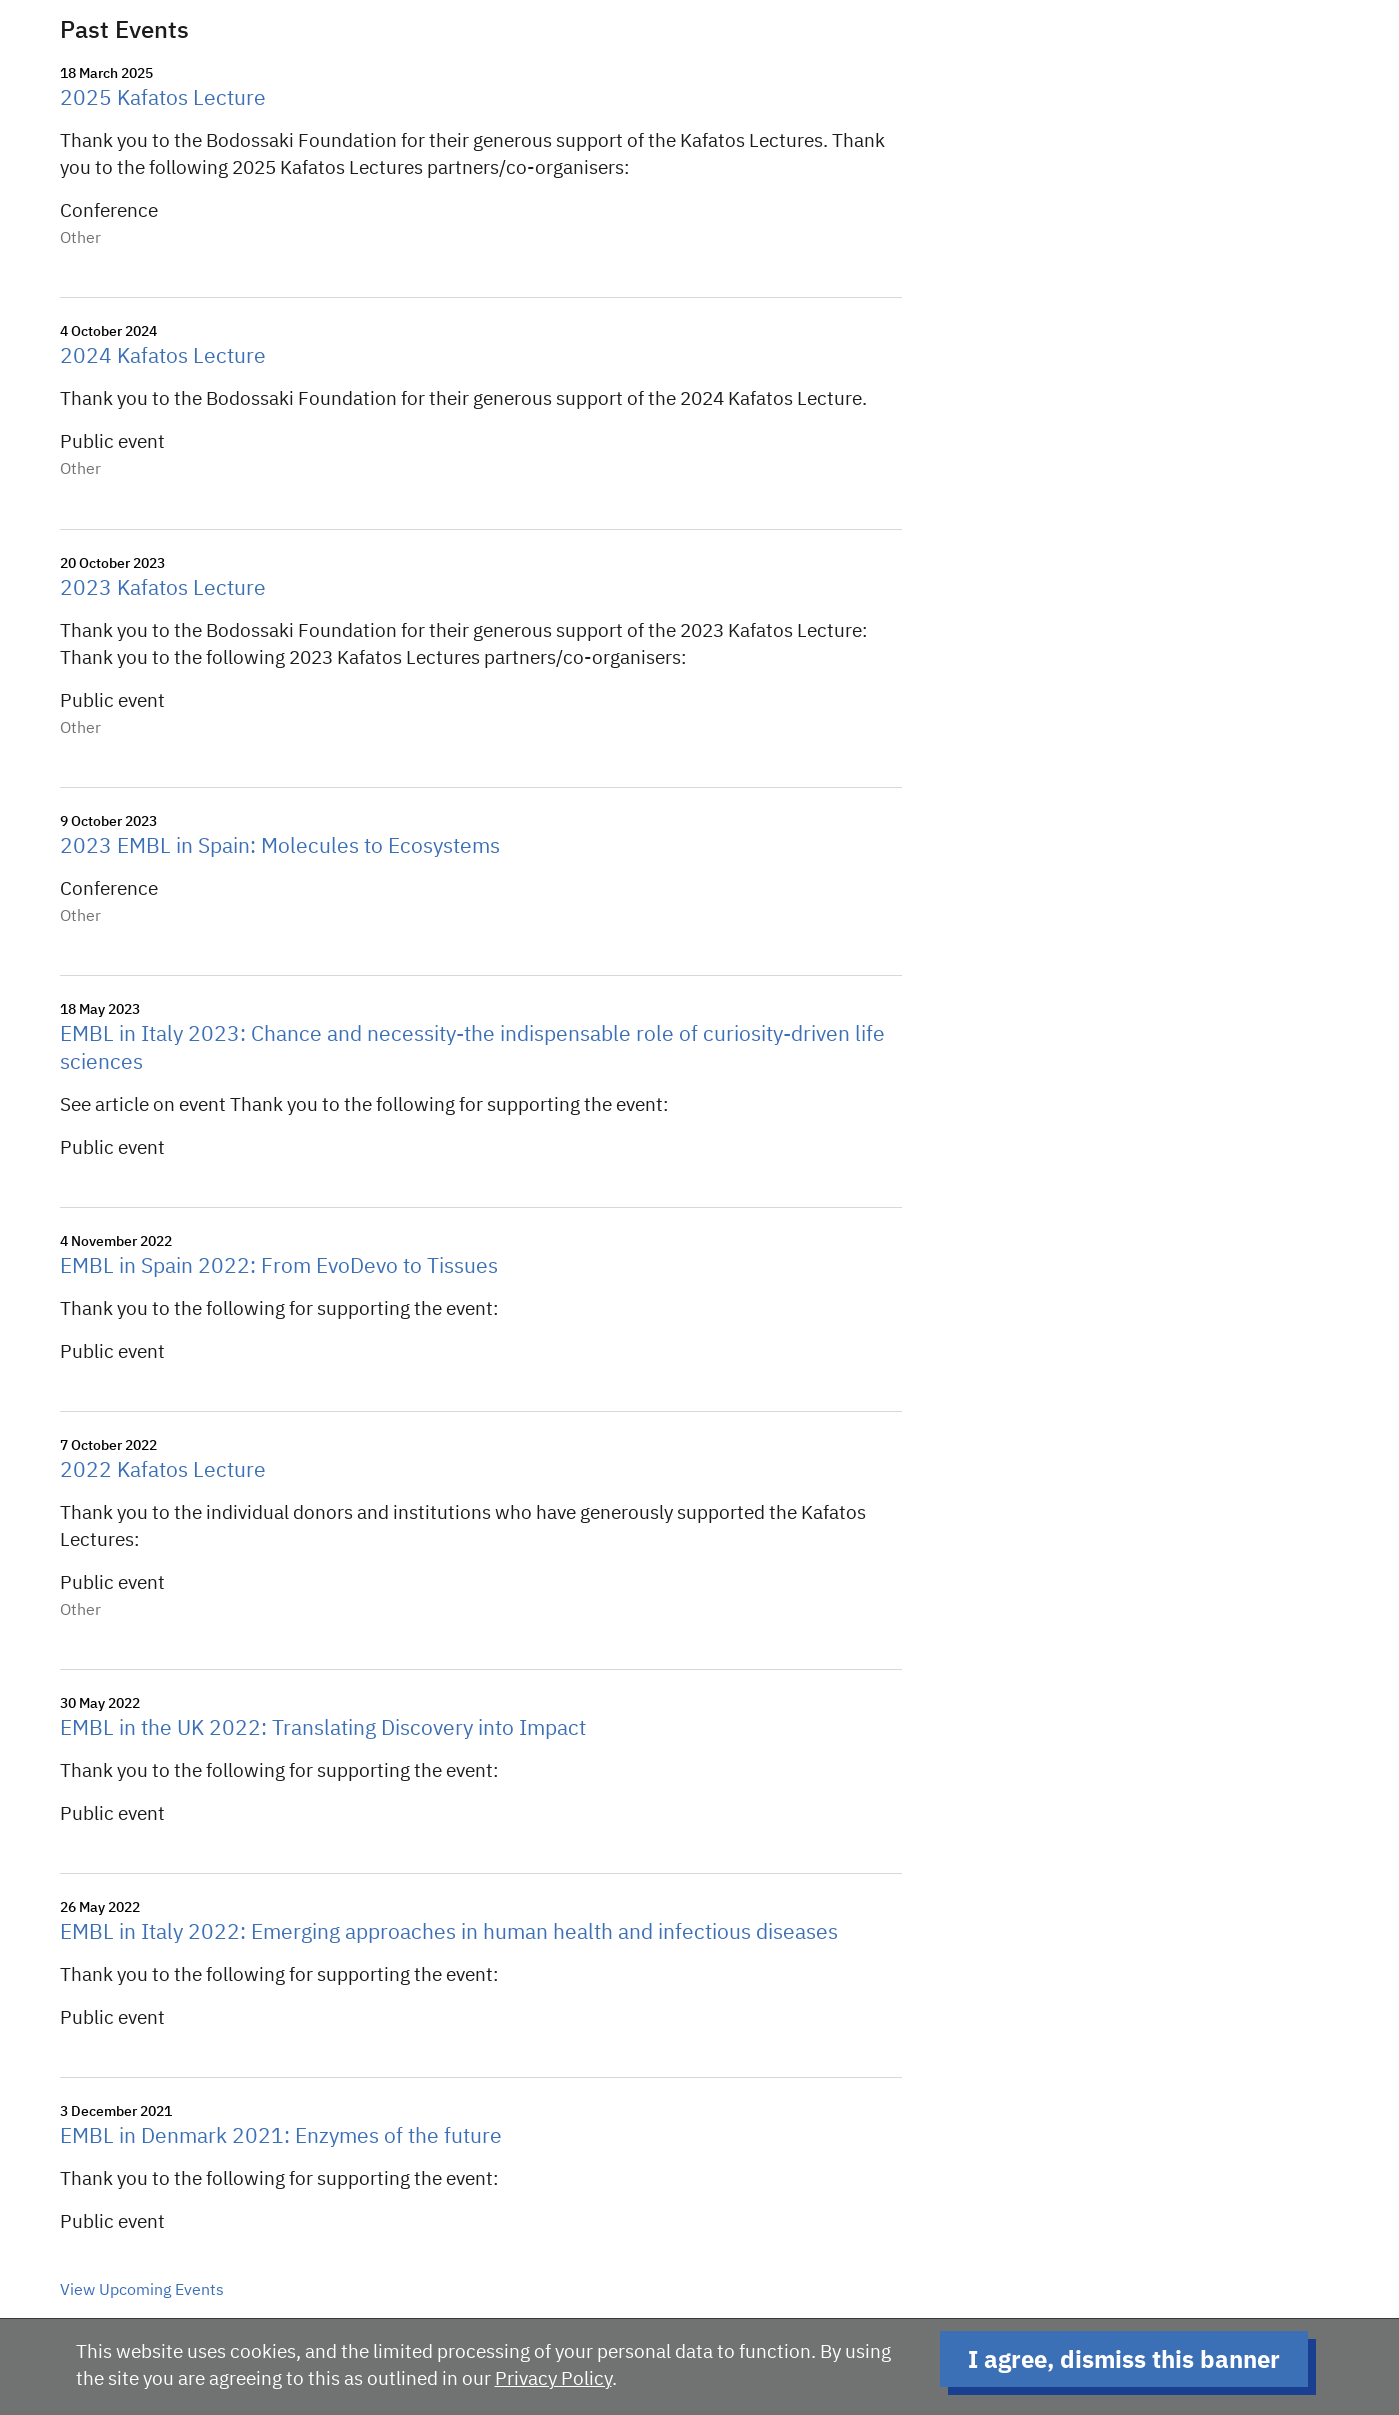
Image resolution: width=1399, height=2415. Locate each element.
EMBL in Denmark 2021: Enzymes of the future (281, 2137)
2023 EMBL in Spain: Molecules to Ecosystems (280, 847)
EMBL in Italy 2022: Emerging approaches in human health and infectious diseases (449, 1933)
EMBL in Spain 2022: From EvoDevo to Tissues (279, 1267)
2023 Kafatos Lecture (163, 589)
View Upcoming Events (142, 2291)
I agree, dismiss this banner (1124, 2359)
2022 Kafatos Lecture (163, 1471)
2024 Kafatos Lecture (163, 357)
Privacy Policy (553, 2379)
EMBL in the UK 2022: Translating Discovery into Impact (323, 1729)
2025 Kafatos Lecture (163, 99)
